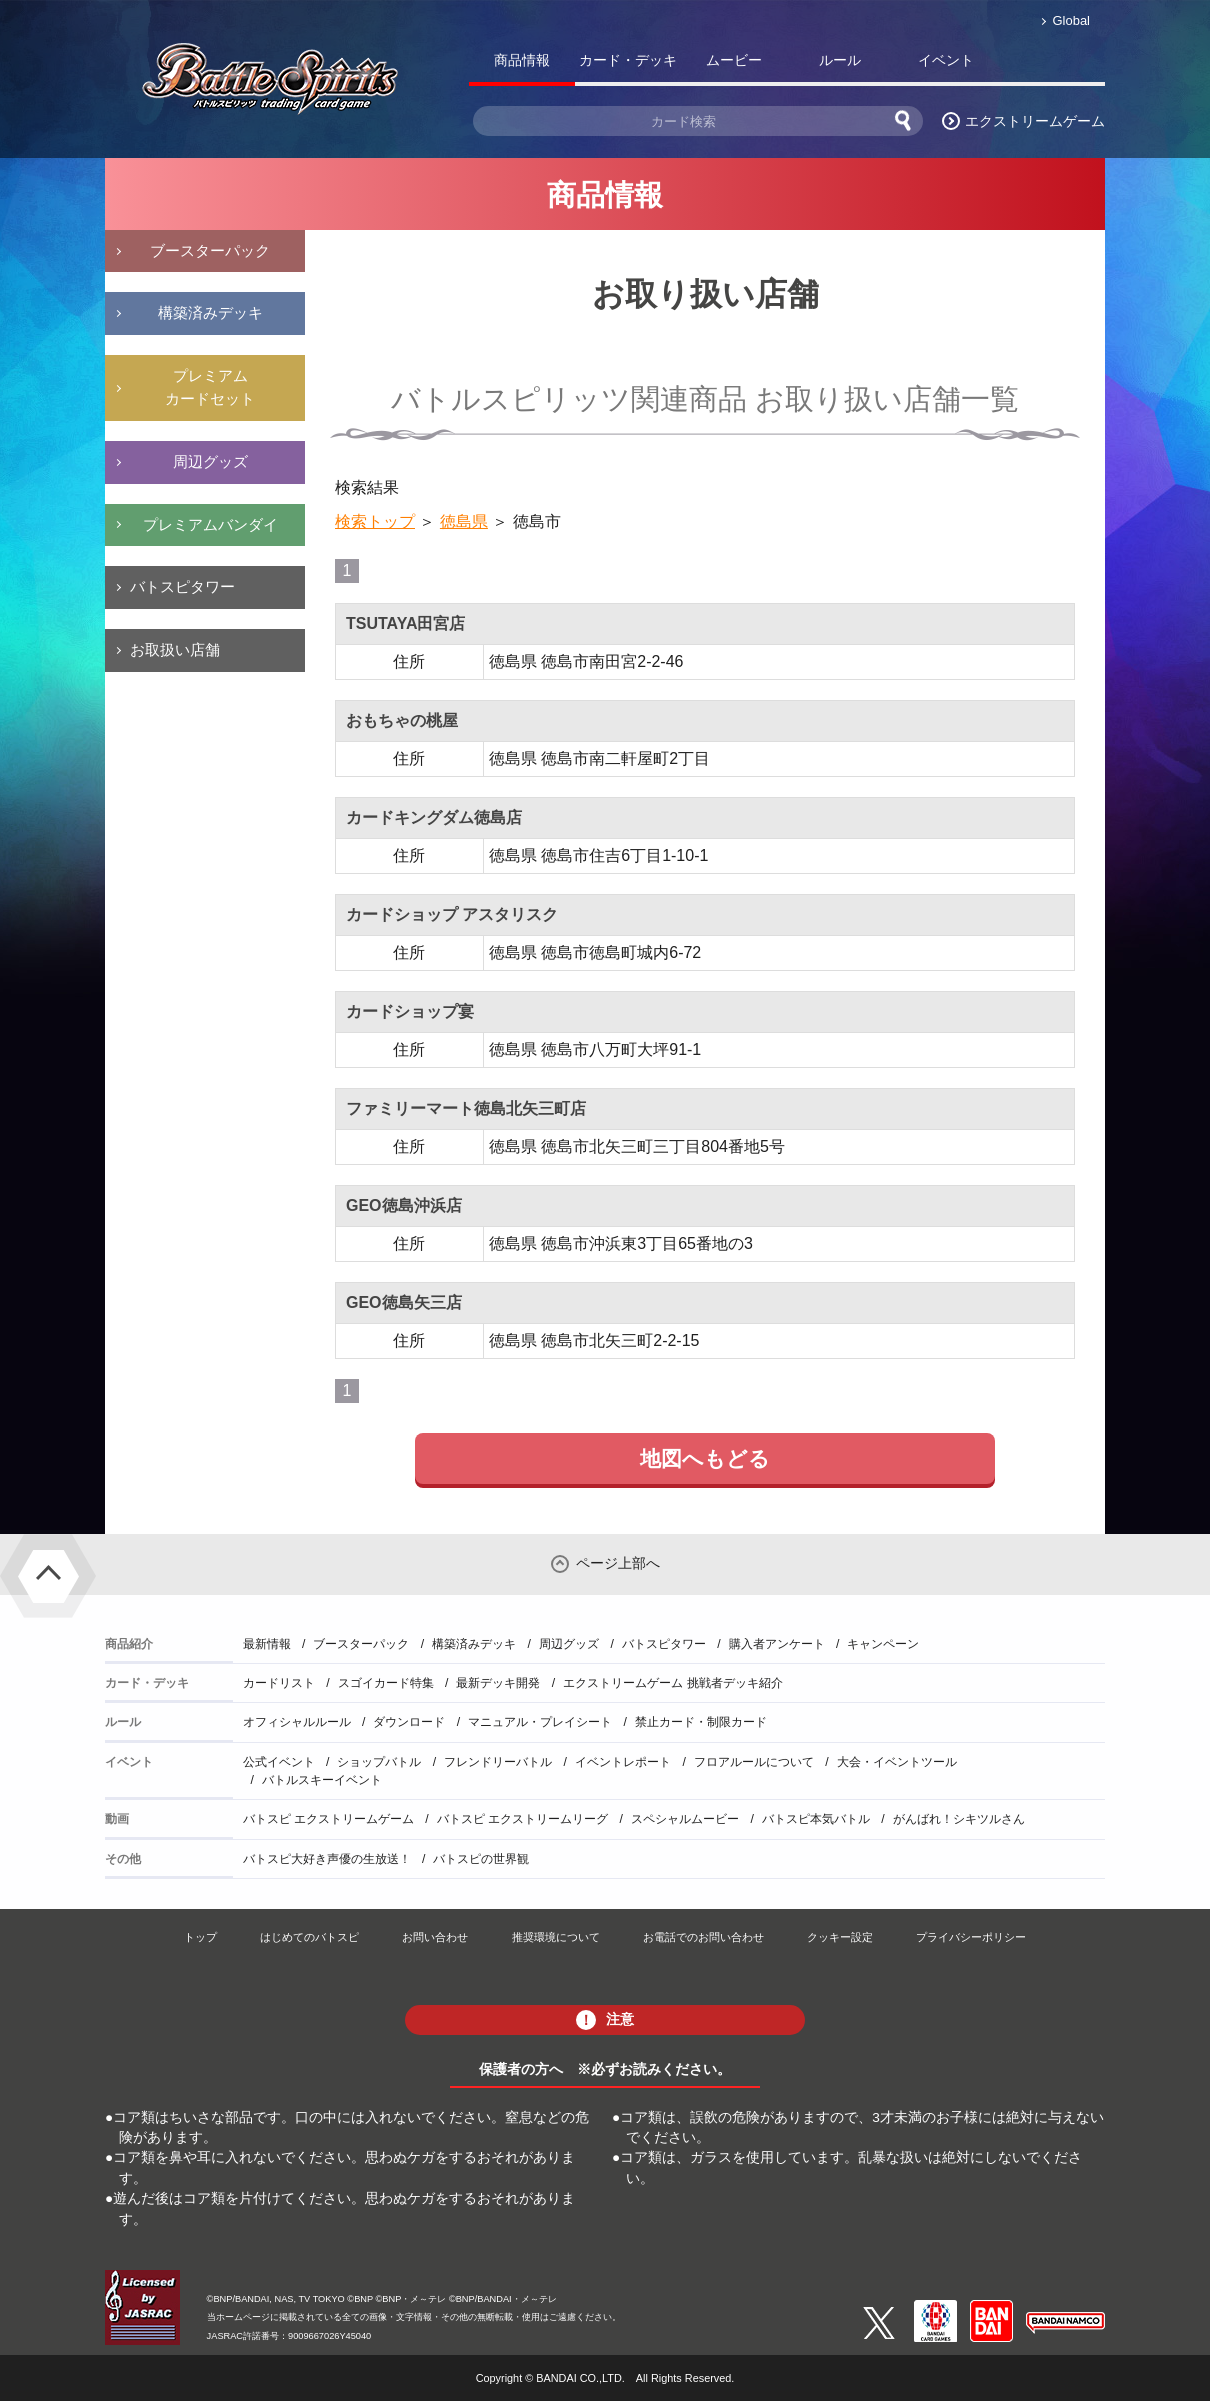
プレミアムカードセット (210, 387)
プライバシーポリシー (971, 1937)
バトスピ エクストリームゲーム (328, 1819)
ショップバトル (379, 1762)
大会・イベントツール (897, 1762)
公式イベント (279, 1762)
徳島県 (464, 521)
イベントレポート (623, 1762)
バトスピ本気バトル (816, 1819)
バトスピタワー (182, 586)
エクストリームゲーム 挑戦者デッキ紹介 (672, 1683)
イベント (946, 60)
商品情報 (522, 60)
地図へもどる (705, 1458)
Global (1071, 20)
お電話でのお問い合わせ (703, 1937)
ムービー (734, 60)
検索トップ (375, 521)
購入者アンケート (777, 1644)
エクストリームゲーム (1035, 121)
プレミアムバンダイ (210, 524)
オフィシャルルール (297, 1722)
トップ (200, 1937)
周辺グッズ (210, 461)
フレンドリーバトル (498, 1762)
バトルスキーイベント (322, 1780)
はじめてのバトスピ (309, 1937)
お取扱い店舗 (175, 649)
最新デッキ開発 (498, 1683)
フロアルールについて (754, 1762)
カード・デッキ (628, 60)
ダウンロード (409, 1722)
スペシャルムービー (685, 1819)
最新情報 (267, 1644)
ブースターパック (210, 250)
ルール (840, 60)
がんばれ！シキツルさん (959, 1819)
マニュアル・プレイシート (540, 1722)
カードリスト (279, 1683)
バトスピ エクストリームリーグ (522, 1819)
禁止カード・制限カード (701, 1722)
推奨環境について (556, 1937)
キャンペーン (883, 1644)
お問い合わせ (435, 1937)
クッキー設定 (840, 1937)
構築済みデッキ (210, 312)
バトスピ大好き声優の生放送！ (327, 1859)
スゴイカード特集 (386, 1683)
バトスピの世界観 (481, 1859)
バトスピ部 (1052, 64)
